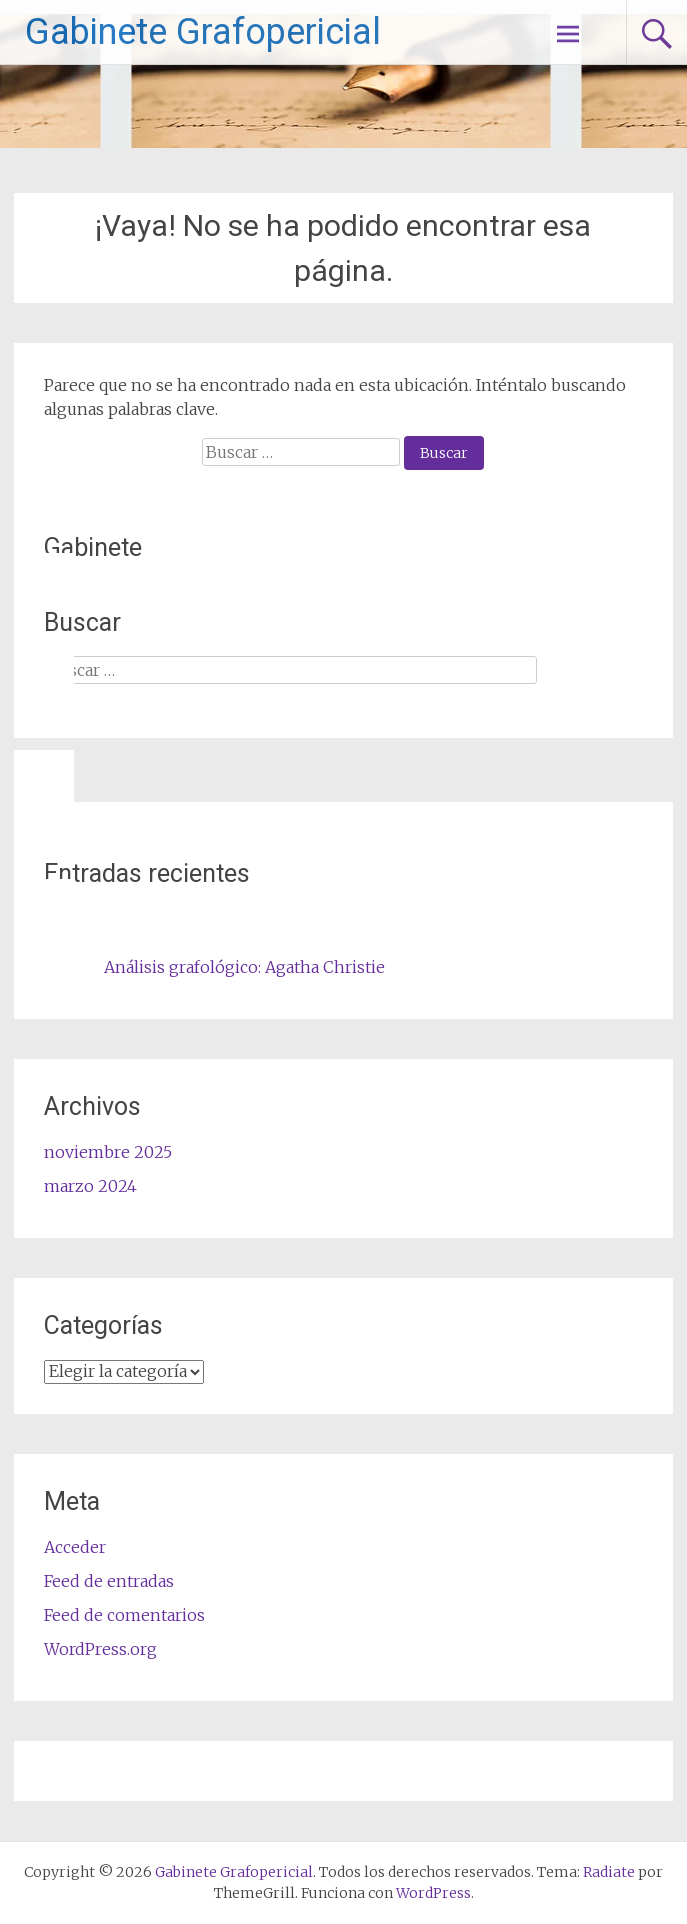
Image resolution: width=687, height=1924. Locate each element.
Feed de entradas (109, 1581)
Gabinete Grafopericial (203, 32)
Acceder (75, 1547)
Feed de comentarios (124, 1615)
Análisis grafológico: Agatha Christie (244, 967)
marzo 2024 (90, 1186)
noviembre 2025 (108, 1152)
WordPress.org (100, 1649)
